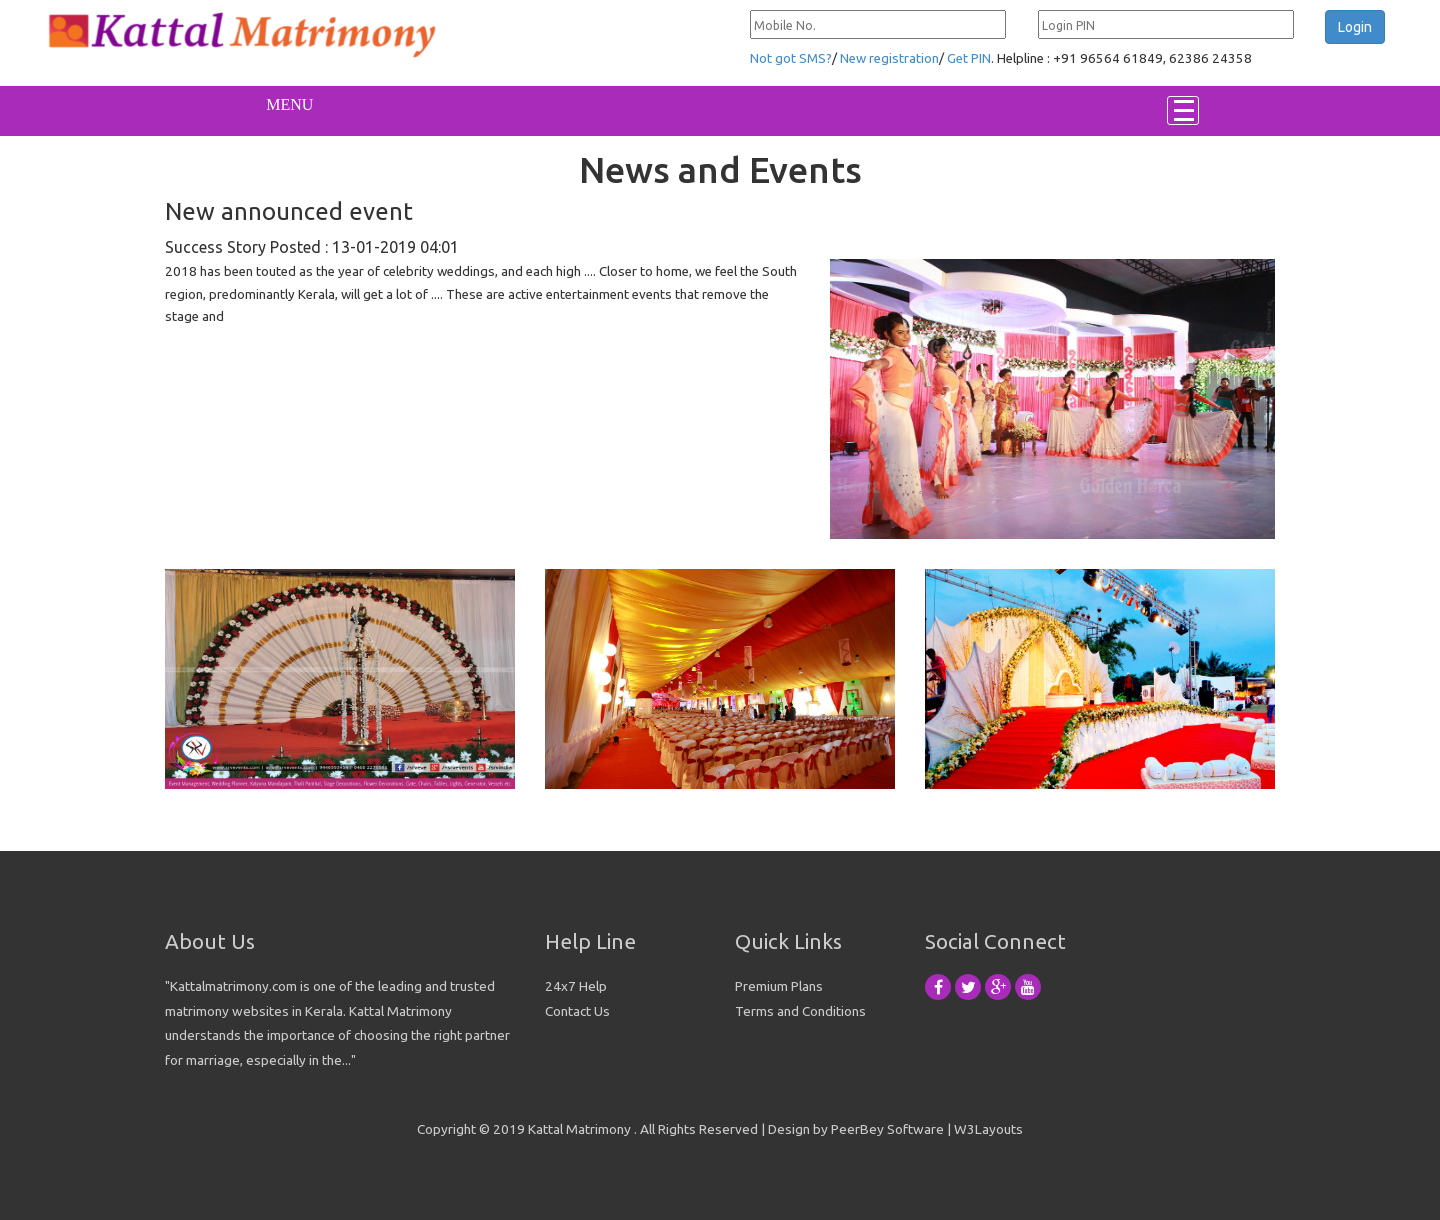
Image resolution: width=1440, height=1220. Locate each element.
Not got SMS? (791, 58)
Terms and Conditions (800, 1011)
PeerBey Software (887, 1129)
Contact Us (577, 1011)
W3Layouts (988, 1129)
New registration (889, 58)
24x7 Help (576, 986)
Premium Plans (779, 986)
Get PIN (969, 58)
